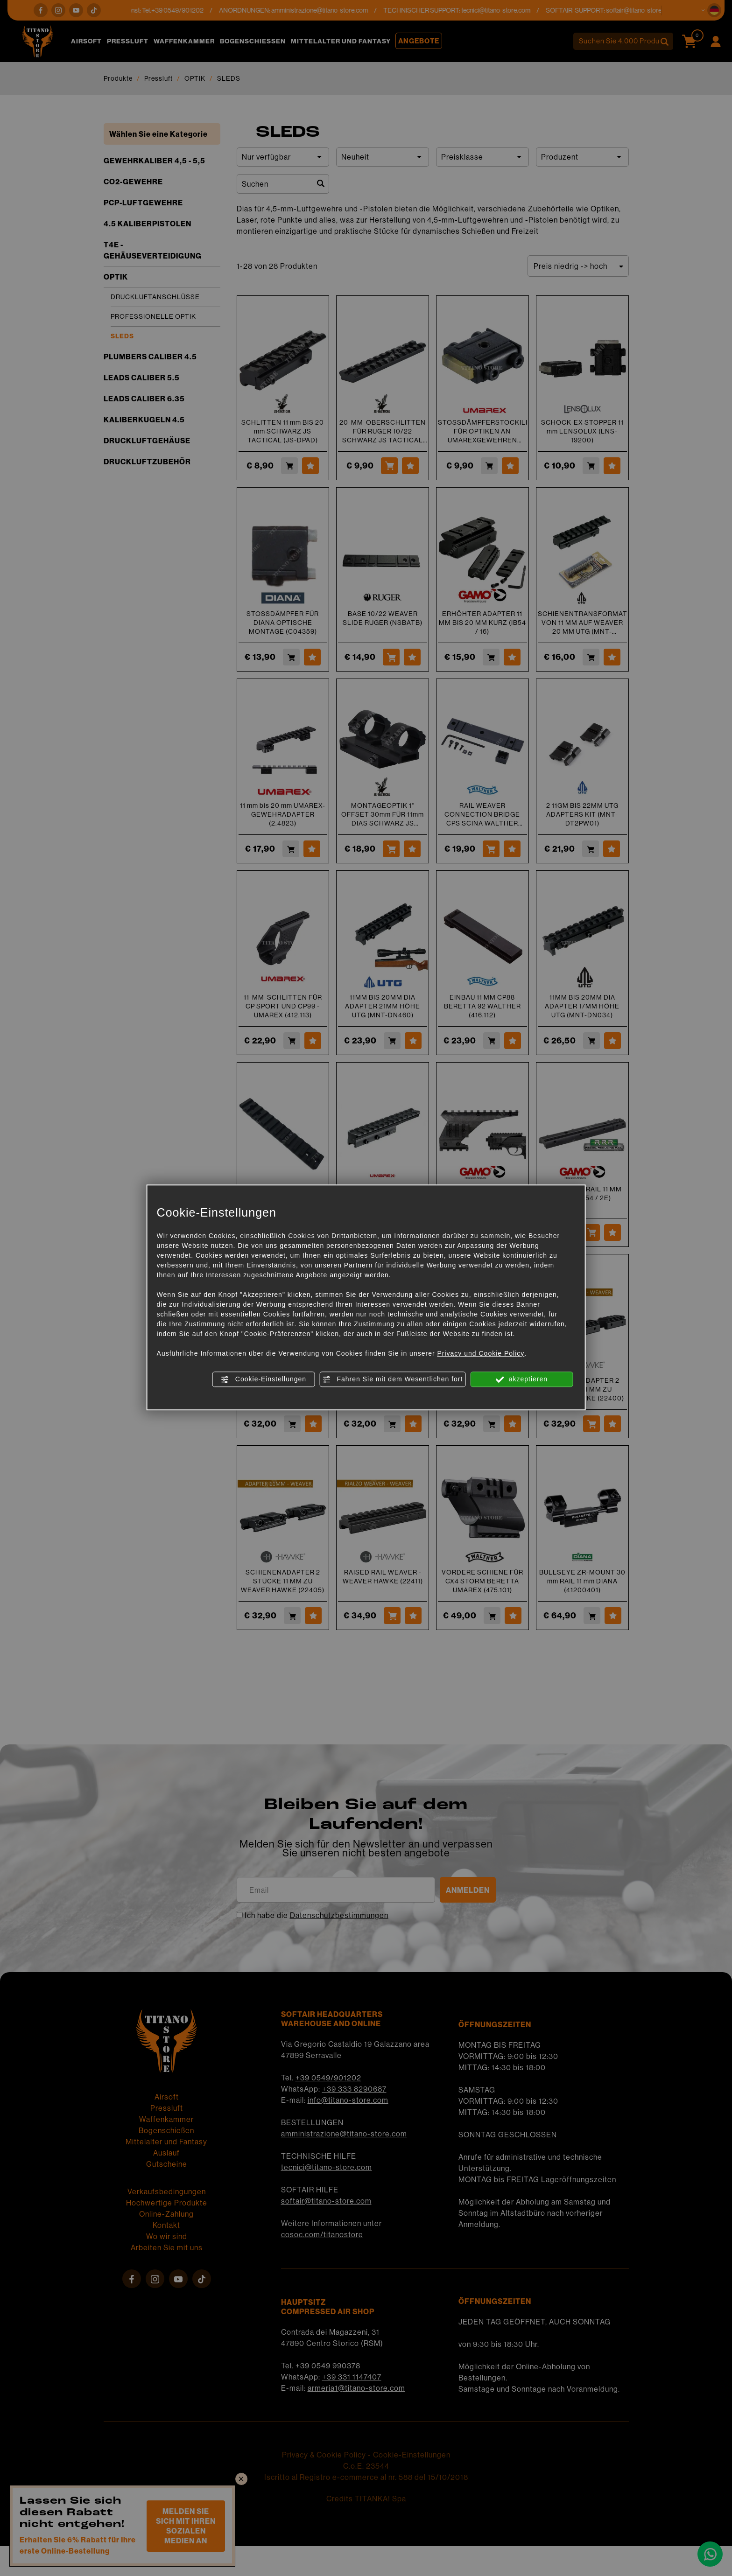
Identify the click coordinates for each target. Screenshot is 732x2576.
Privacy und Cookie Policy (480, 1353)
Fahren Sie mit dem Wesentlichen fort (393, 1379)
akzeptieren (522, 1379)
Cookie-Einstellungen (263, 1379)
